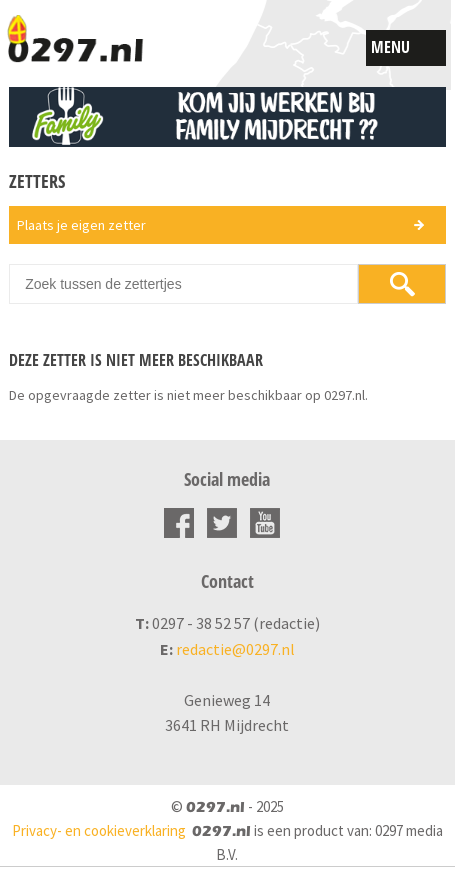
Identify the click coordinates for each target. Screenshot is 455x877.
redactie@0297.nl (235, 649)
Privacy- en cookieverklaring (99, 830)
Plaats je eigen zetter (81, 225)
